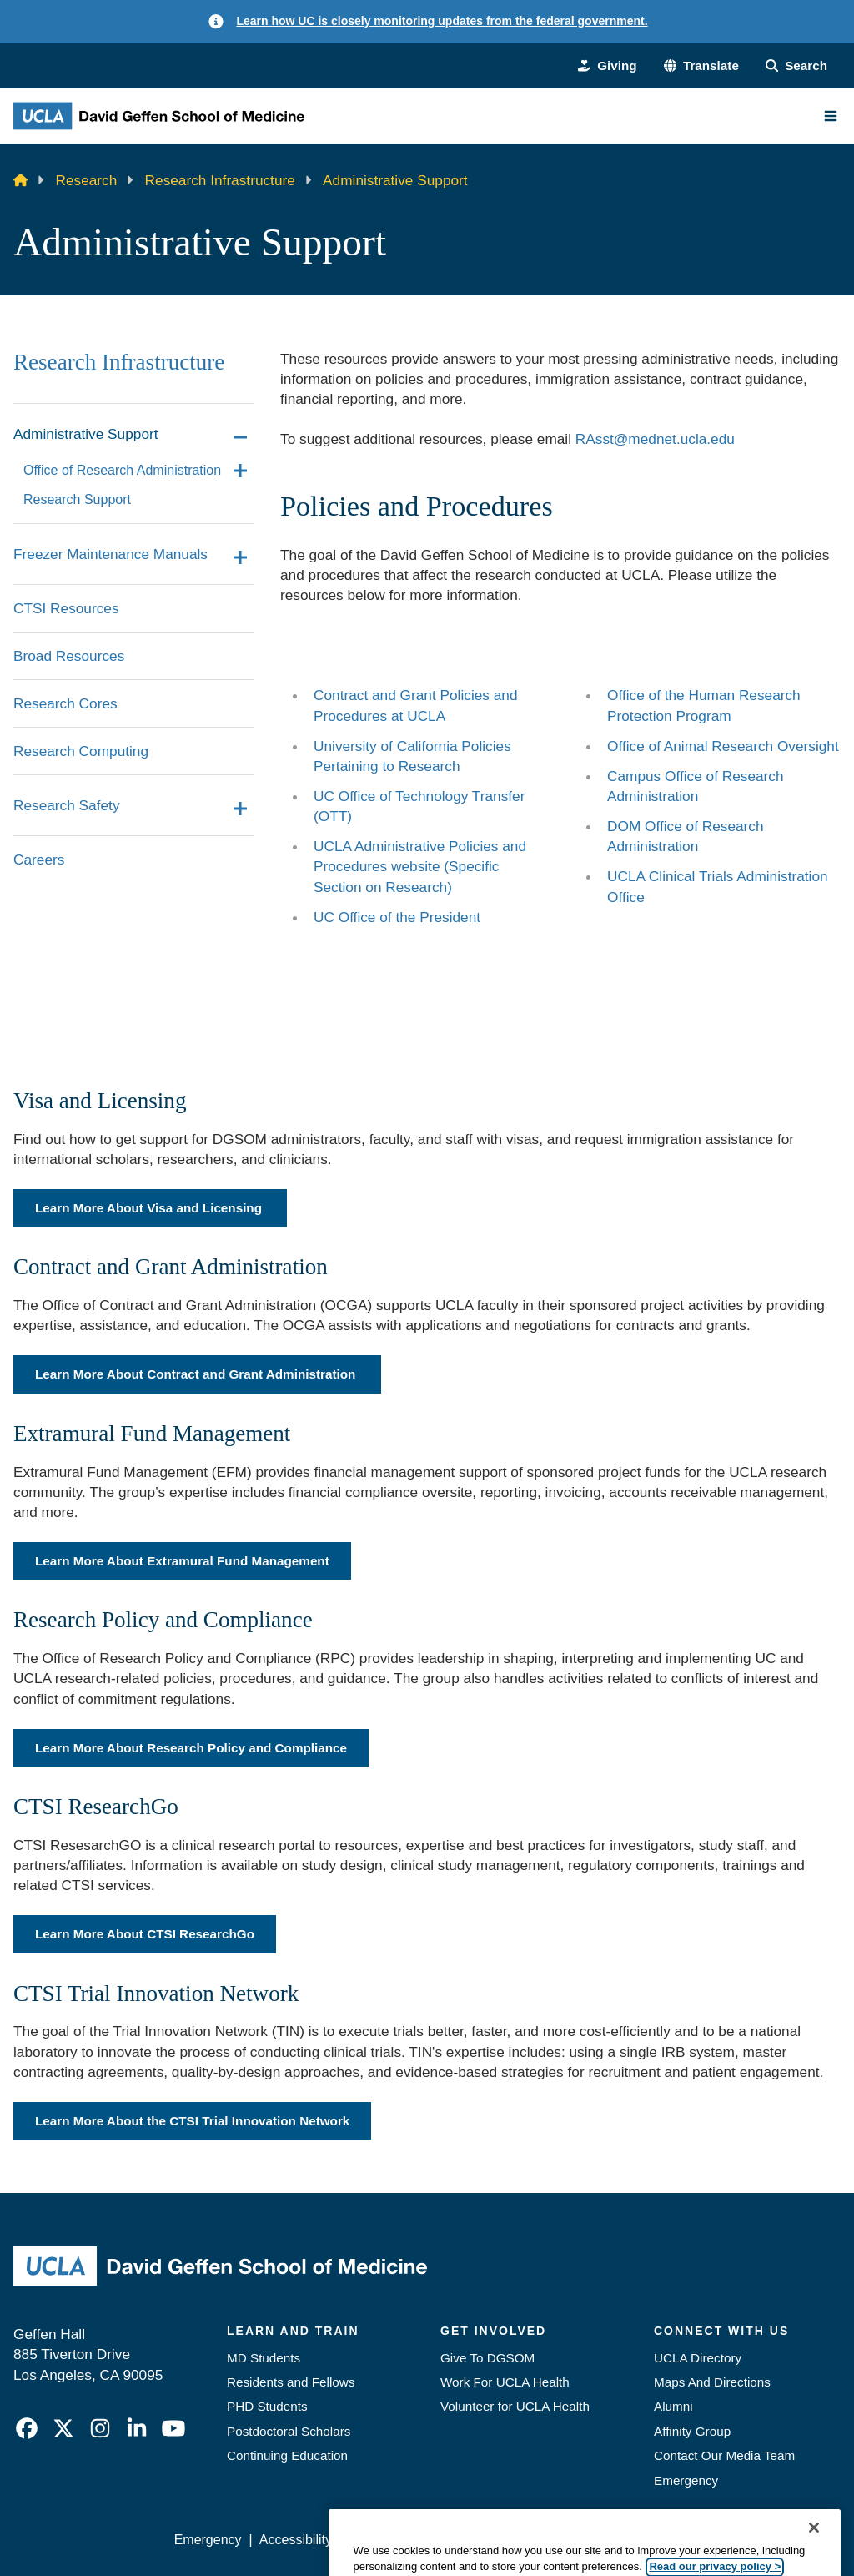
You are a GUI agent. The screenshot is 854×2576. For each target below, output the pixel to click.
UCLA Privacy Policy (410, 2540)
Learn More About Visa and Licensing (150, 1208)
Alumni (673, 2406)
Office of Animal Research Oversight (723, 746)
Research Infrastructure (220, 180)
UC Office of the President (397, 917)
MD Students (263, 2358)
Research (87, 180)
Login (689, 2540)
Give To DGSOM (487, 2358)
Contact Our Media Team (724, 2455)
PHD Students (267, 2406)
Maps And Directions (712, 2382)
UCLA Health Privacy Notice (572, 2540)
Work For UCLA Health (505, 2382)
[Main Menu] (831, 116)
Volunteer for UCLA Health (515, 2406)
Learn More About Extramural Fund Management (182, 1561)
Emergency (686, 2480)
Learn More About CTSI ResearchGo (144, 1934)
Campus (636, 776)
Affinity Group (692, 2431)
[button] (701, 65)
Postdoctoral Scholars (288, 2431)
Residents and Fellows (290, 2382)
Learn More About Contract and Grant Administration (197, 1374)
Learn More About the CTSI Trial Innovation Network (192, 2121)
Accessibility (295, 2540)
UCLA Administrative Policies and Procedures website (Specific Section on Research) (420, 866)
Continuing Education (287, 2455)
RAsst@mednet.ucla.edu (655, 439)
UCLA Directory (697, 2358)
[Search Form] (796, 65)
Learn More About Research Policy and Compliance (191, 1748)
